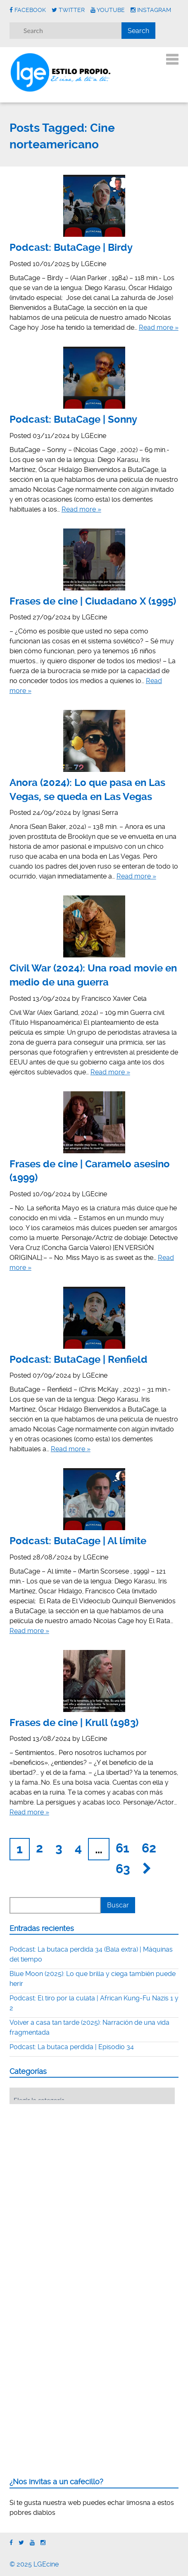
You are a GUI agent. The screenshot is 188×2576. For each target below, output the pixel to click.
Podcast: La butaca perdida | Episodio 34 (72, 2047)
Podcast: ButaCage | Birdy (71, 247)
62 (149, 1848)
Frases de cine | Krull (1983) (74, 1722)
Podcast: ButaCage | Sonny (73, 419)
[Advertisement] (71, 2161)
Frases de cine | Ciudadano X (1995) (93, 601)
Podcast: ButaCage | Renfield (79, 1359)
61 (122, 1848)
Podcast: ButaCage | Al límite (78, 1541)
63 (123, 1869)
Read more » (158, 327)
